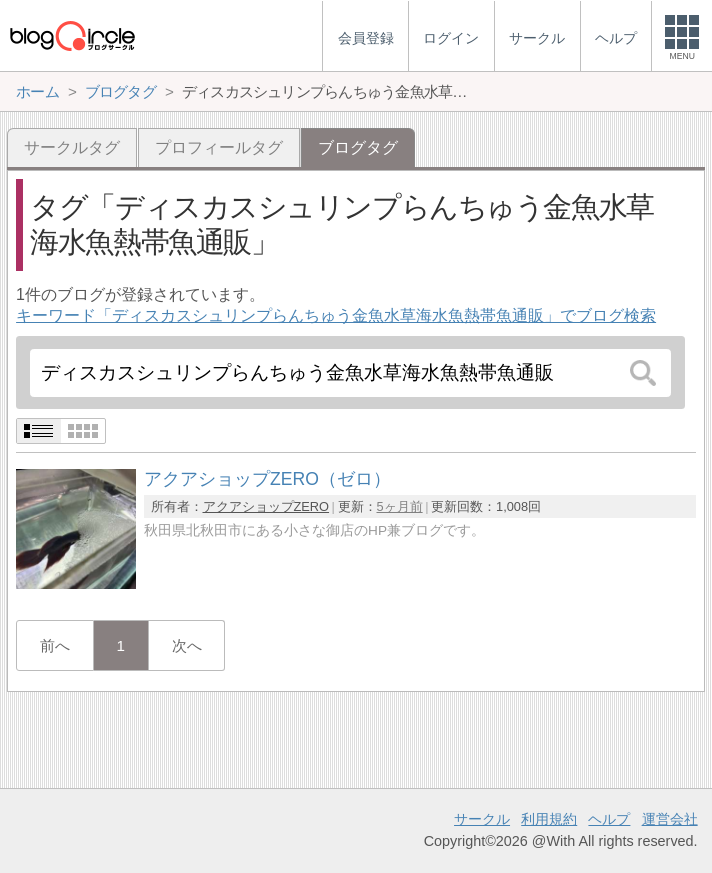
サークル (482, 819)
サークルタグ (72, 147)
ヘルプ (609, 819)
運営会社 (670, 819)
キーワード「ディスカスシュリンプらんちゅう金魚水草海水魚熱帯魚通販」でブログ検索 (336, 315)
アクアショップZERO (266, 506)
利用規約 (549, 819)
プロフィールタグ (219, 147)
